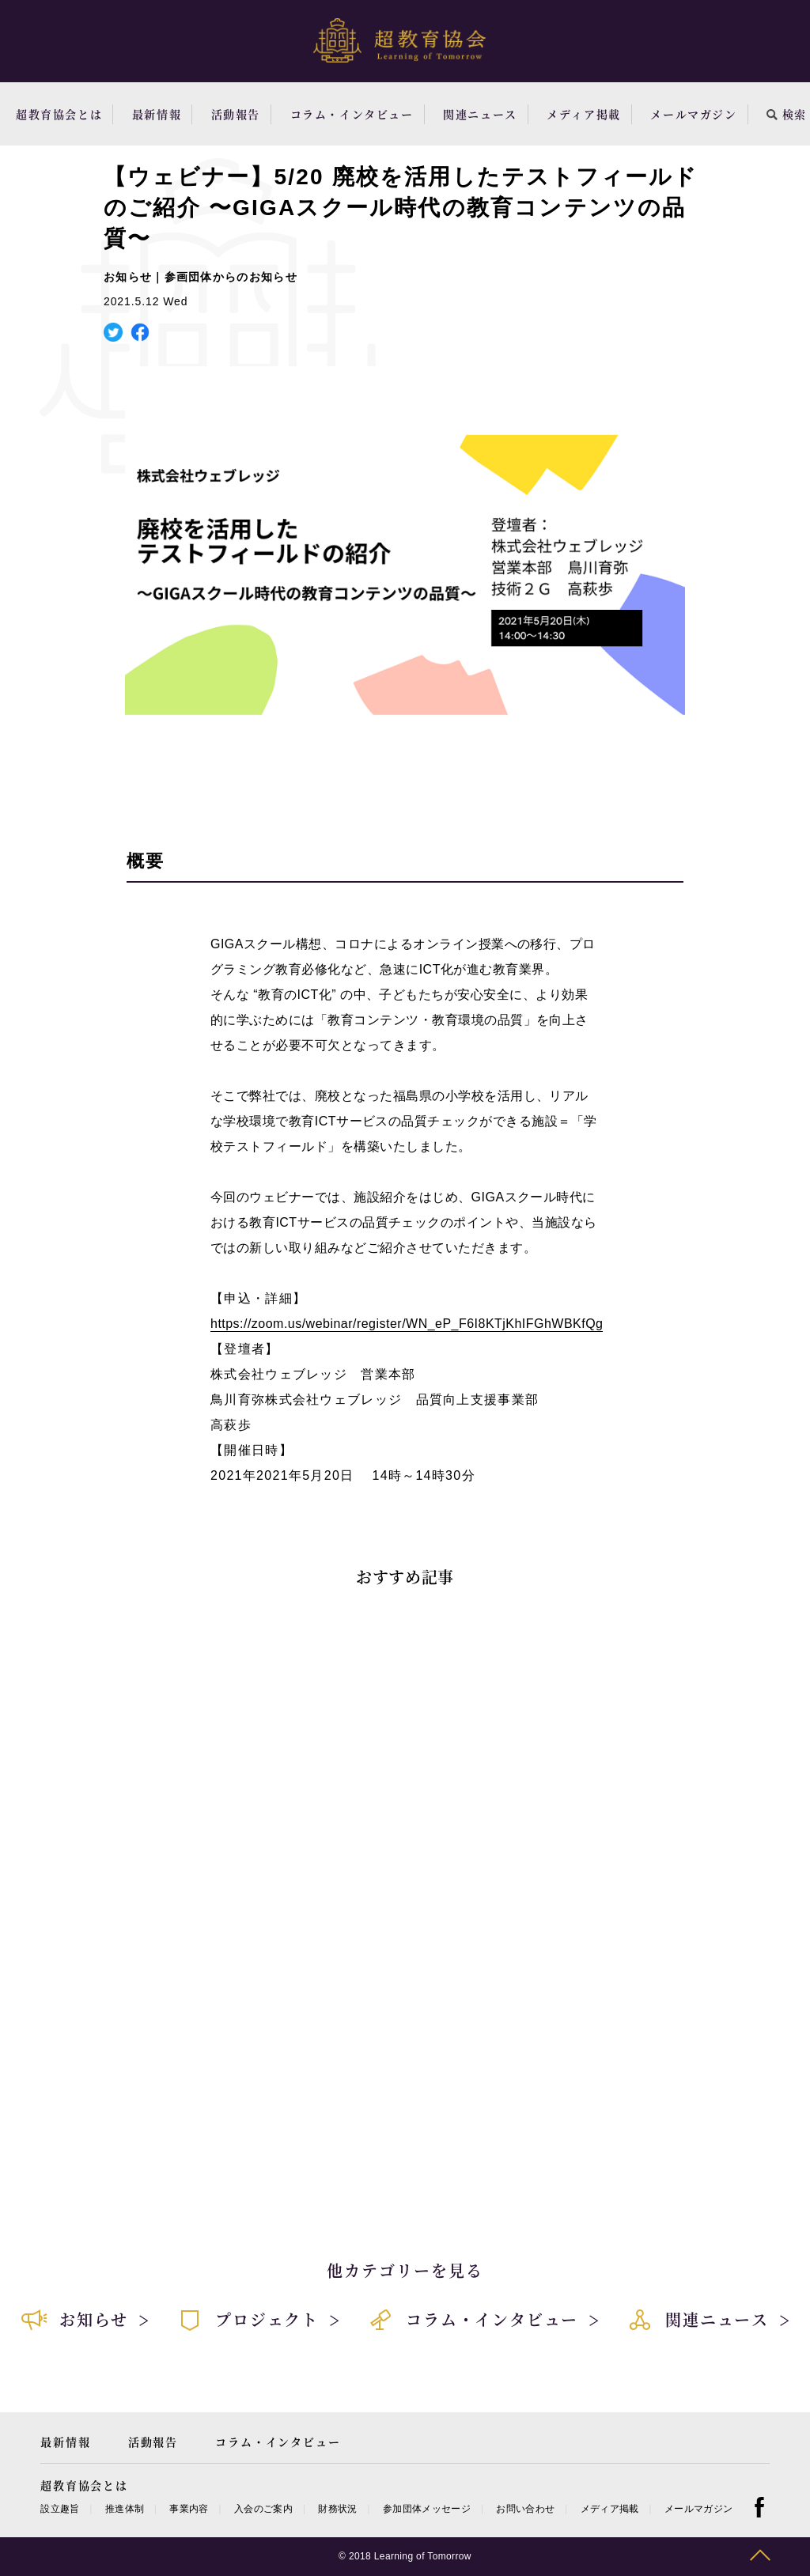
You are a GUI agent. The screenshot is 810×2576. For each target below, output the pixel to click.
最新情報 (156, 114)
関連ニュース (480, 114)
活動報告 (235, 114)
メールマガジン (693, 114)
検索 (786, 114)
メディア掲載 (584, 114)
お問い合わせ (525, 2508)
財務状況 (337, 2508)
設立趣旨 (59, 2508)
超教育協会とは (59, 114)
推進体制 (124, 2508)
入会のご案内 (263, 2508)
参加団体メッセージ (427, 2508)
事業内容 (188, 2508)
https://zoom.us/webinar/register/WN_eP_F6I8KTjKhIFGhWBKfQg (406, 1323)
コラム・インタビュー (352, 114)
